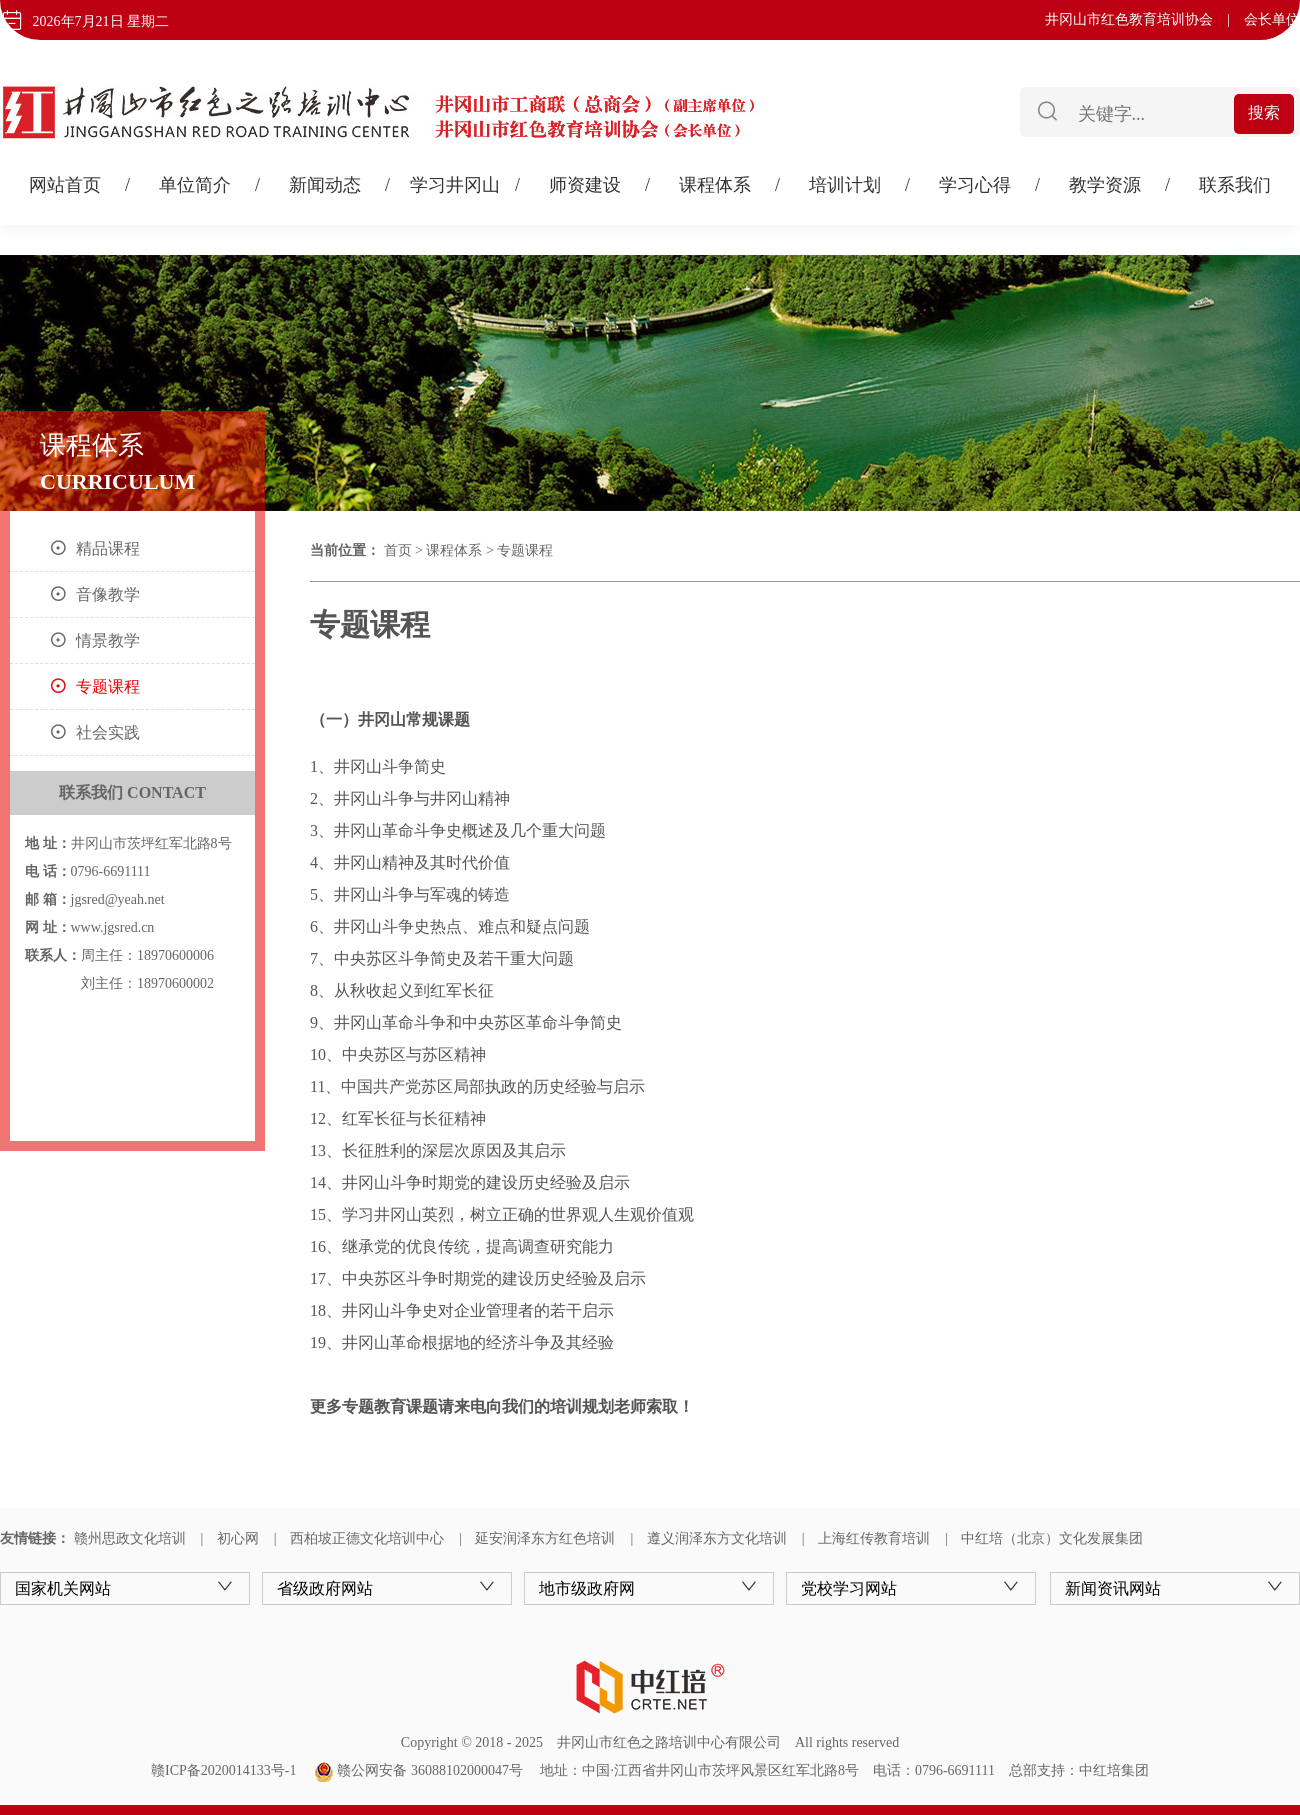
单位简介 (195, 185)
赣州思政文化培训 (130, 1538)
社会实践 (108, 732)
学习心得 (975, 185)
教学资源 (1105, 185)
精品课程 (108, 548)
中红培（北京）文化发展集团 (1052, 1538)
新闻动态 (325, 185)
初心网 (238, 1538)
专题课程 (108, 686)
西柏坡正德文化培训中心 (367, 1538)
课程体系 (715, 185)
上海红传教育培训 (874, 1538)
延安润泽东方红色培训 (545, 1538)
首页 (398, 550)
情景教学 (108, 640)
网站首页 (65, 185)
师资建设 (585, 185)
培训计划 (845, 185)
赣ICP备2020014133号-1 (223, 1770)
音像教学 (108, 594)
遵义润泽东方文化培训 (717, 1538)
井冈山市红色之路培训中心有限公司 (669, 1742)
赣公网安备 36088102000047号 (418, 1770)
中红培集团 (1114, 1770)
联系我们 (1235, 185)
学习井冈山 (455, 185)
